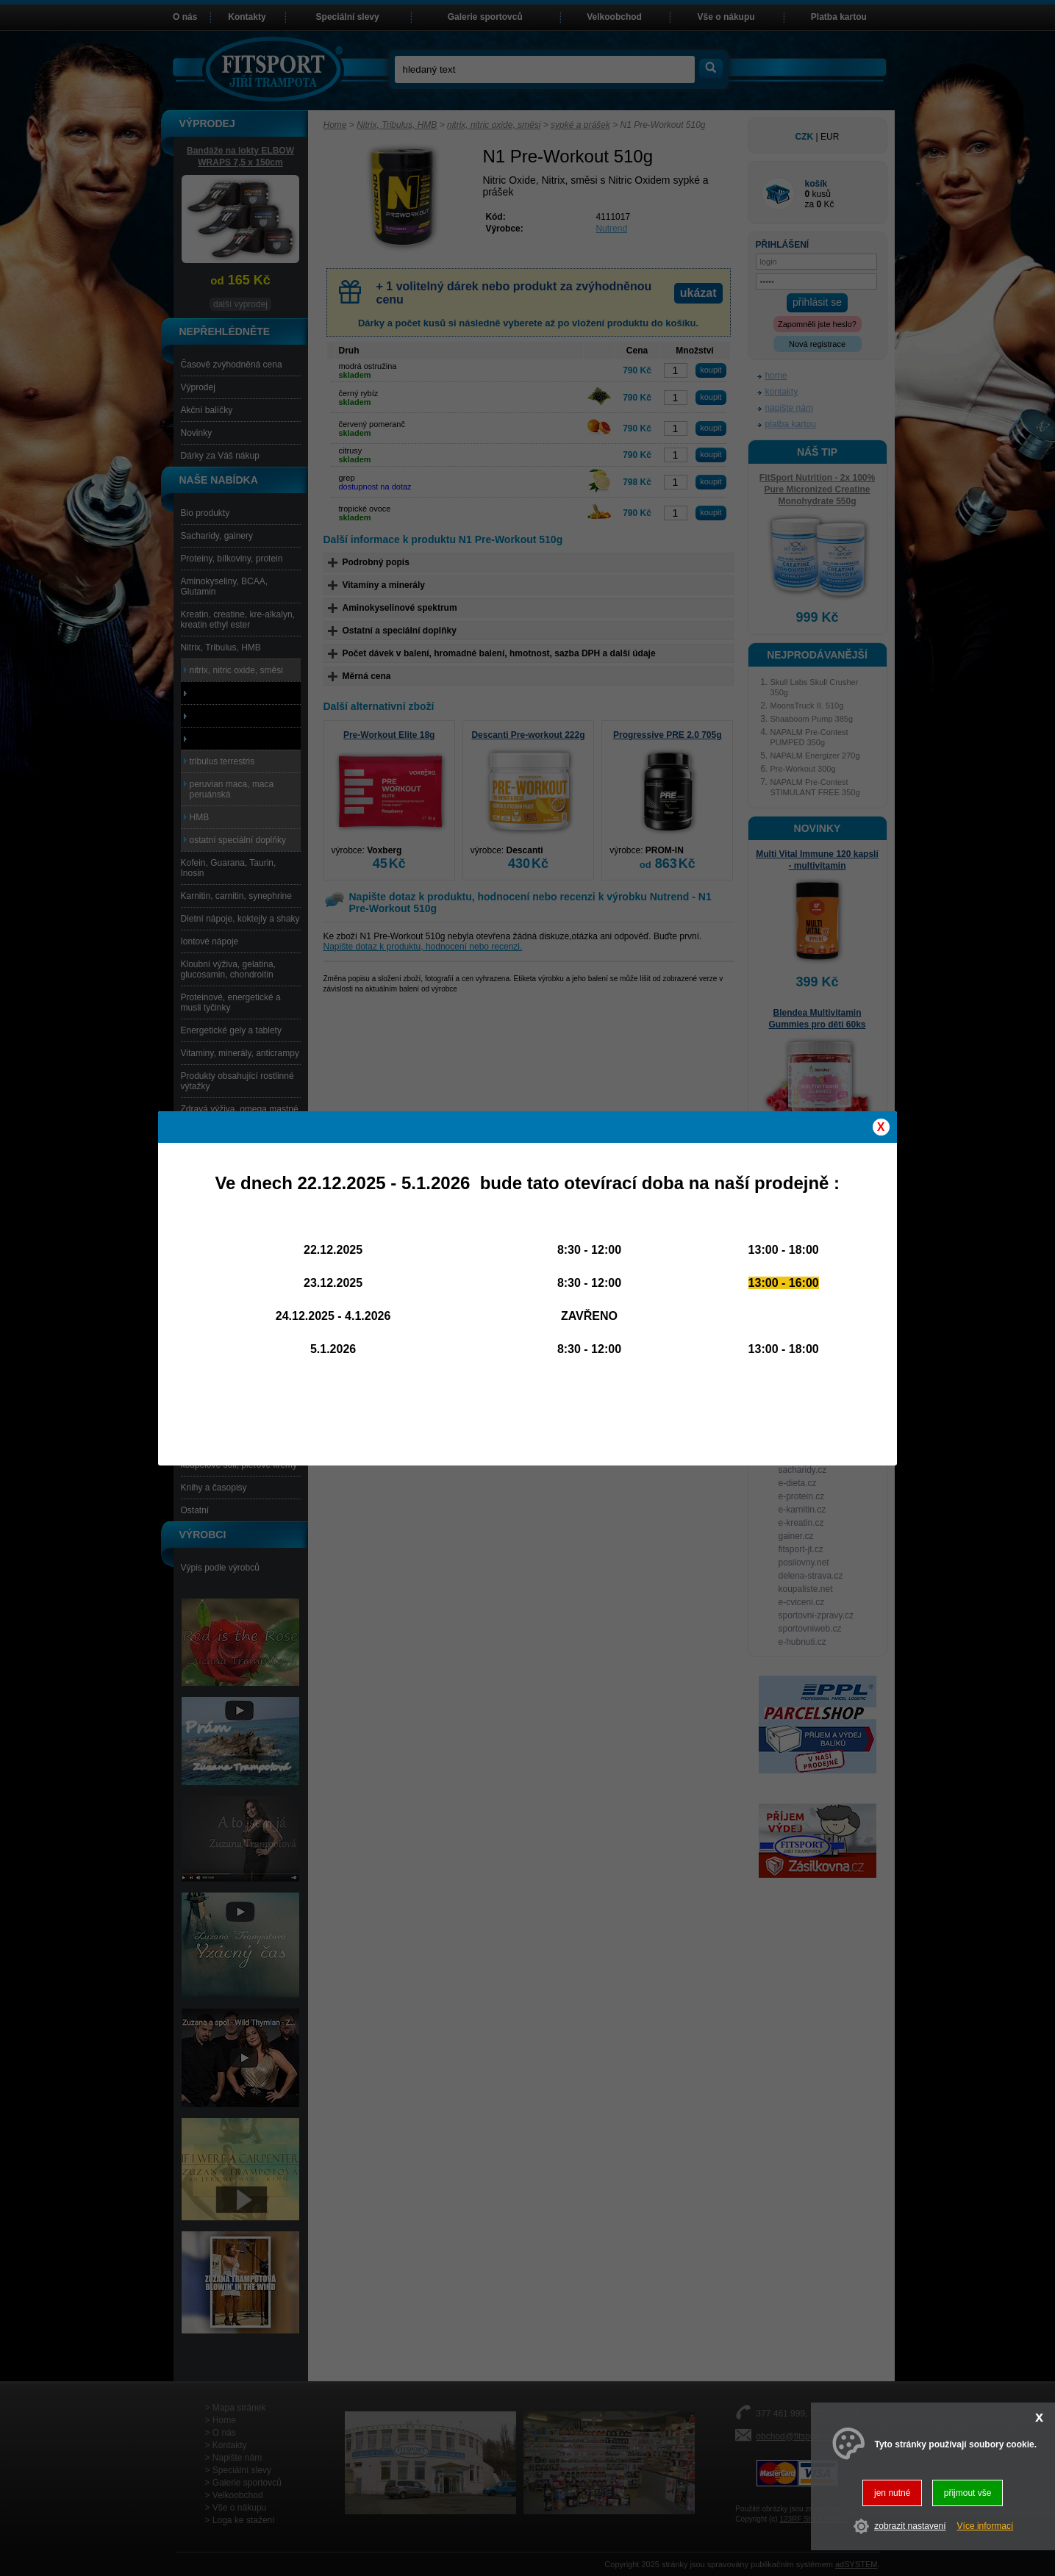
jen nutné (892, 2493)
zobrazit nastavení (909, 2526)
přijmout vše (968, 2493)
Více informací (985, 2526)
